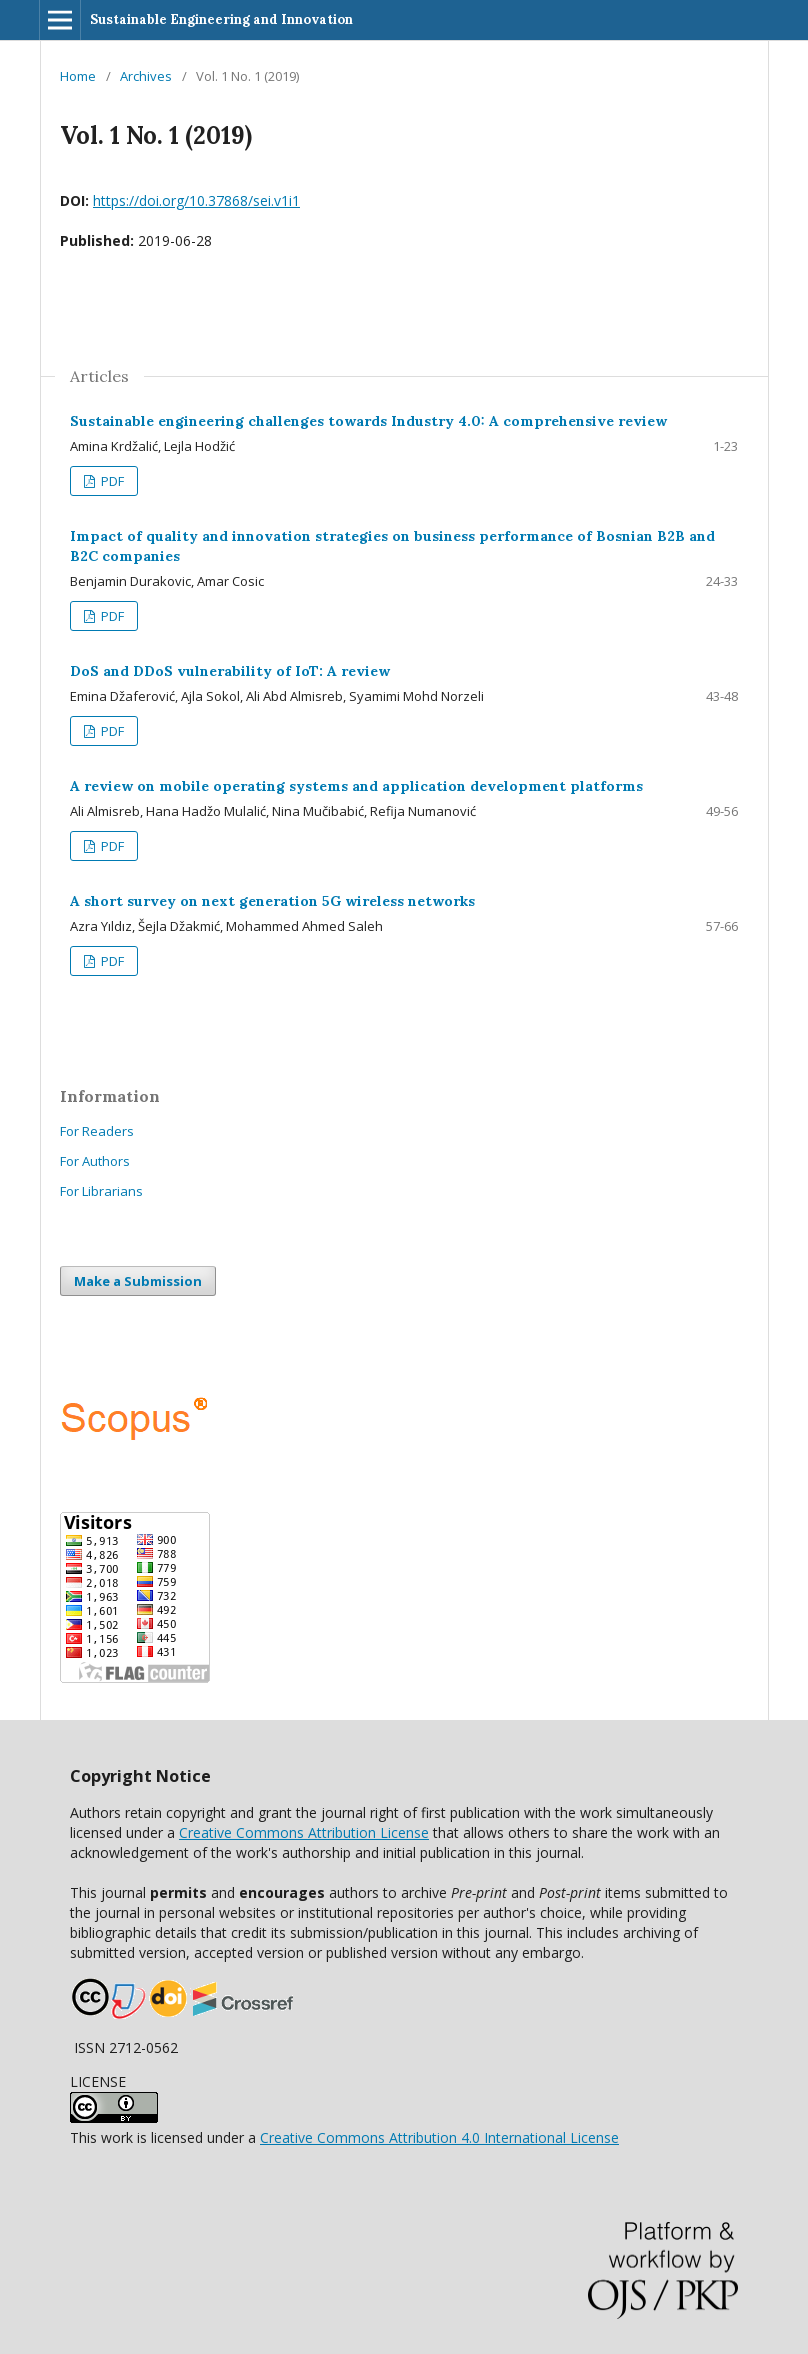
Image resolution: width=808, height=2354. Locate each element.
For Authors (95, 1161)
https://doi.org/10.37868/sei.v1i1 (196, 200)
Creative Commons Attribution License (304, 1832)
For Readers (97, 1131)
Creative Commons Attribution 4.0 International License (439, 2137)
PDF (111, 481)
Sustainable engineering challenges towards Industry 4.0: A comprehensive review (368, 421)
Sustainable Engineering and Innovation (221, 19)
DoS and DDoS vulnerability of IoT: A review (230, 671)
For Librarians (101, 1191)
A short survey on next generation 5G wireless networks (272, 901)
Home (78, 76)
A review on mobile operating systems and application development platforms (356, 786)
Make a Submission (138, 1281)
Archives (146, 76)
